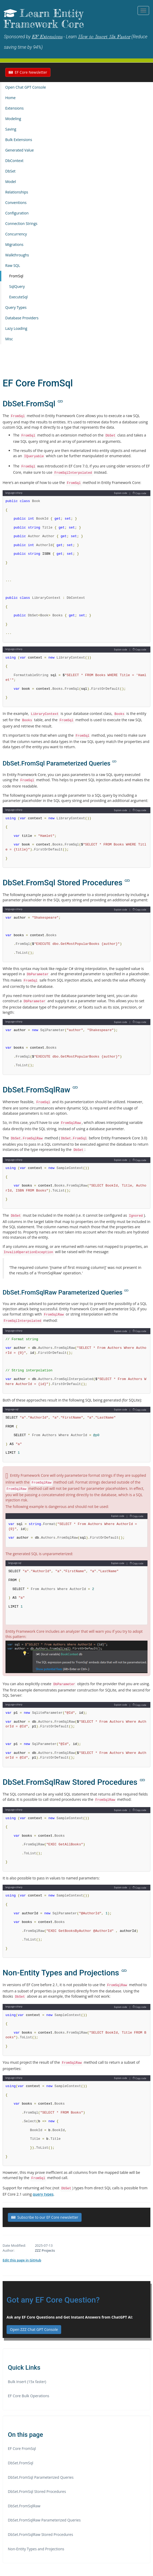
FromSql (16, 275)
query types (43, 2194)
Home (10, 97)
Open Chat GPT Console (25, 87)
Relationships (16, 192)
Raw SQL (12, 265)
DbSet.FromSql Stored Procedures (37, 2491)
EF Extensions (47, 36)
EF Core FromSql (22, 2448)
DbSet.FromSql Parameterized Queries (40, 2477)
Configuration (17, 213)
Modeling (13, 118)
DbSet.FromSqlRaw (24, 2505)
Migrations (14, 244)
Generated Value (19, 150)
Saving (10, 129)
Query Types (16, 307)
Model (10, 181)
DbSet (10, 171)
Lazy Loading (16, 328)
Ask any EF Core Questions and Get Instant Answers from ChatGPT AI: (70, 2317)
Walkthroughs (17, 254)
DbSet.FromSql (20, 2462)
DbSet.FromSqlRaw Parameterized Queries (44, 2520)
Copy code (139, 493)
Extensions (14, 108)
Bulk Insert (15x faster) (27, 2381)
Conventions (15, 202)
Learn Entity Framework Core (44, 18)
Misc (9, 338)
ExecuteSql (18, 296)
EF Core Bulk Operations (28, 2395)
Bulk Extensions (18, 139)
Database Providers (21, 317)
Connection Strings (21, 223)
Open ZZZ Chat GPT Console (34, 2329)
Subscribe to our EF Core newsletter (44, 2217)
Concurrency (16, 233)
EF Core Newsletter (28, 72)
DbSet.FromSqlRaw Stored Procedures (40, 2534)
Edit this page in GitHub (22, 2260)
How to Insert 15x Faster (104, 36)
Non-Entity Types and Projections (36, 2548)
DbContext (14, 160)
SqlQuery (17, 286)
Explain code (120, 493)
